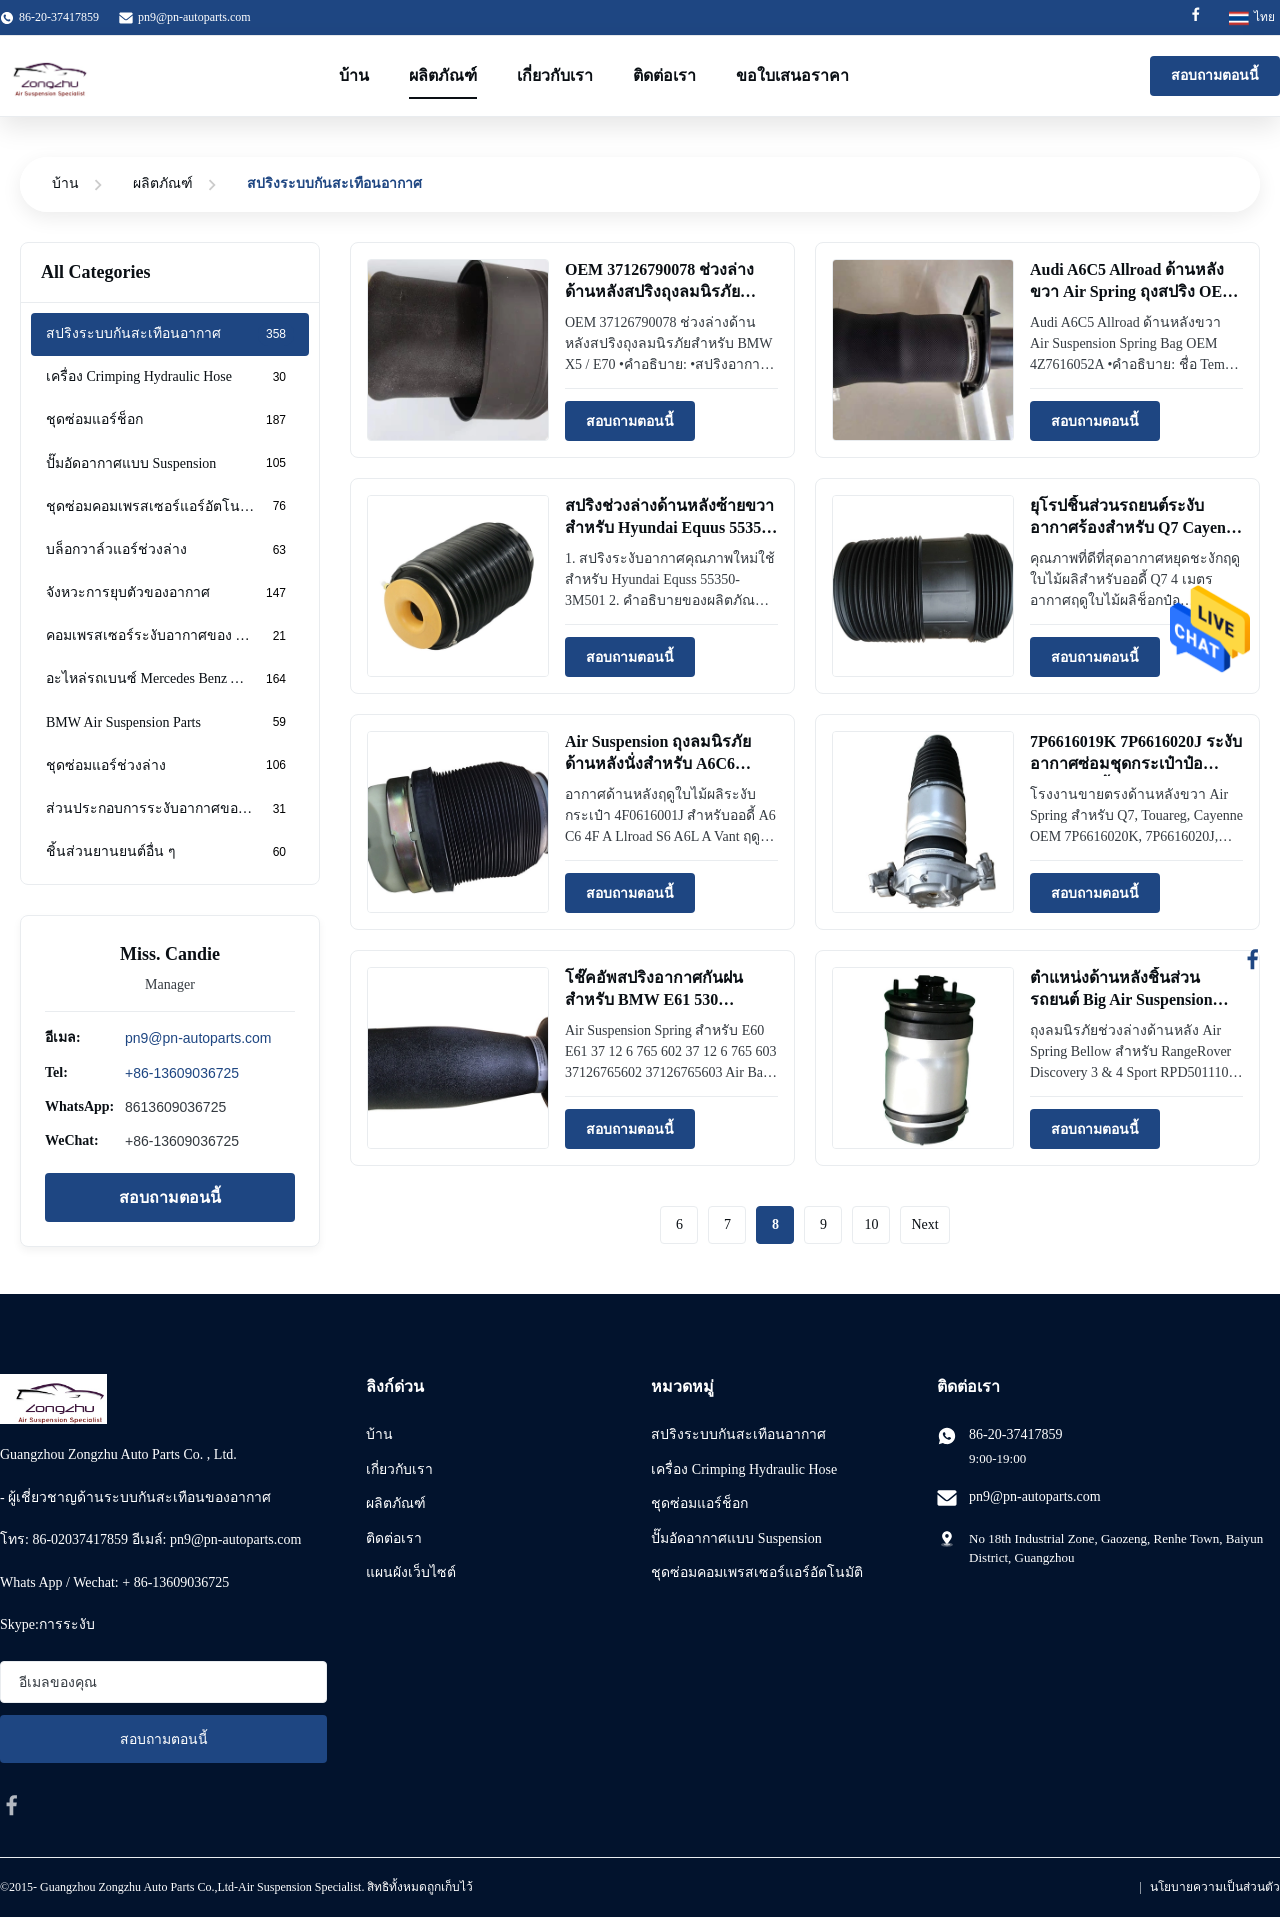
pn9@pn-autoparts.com (194, 17)
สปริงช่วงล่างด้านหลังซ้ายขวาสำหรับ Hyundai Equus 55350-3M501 (670, 528)
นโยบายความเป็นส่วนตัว (1215, 1887)
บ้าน (354, 75)
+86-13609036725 (182, 1073)
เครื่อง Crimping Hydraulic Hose (744, 1469)
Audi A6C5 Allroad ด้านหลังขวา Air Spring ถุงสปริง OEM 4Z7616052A (1133, 292)
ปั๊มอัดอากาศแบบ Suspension (736, 1538)
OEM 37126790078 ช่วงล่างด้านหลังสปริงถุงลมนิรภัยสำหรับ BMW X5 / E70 (659, 292)
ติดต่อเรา (664, 75)
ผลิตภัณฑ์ (443, 75)
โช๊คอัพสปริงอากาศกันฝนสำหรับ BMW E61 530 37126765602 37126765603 (655, 1000)
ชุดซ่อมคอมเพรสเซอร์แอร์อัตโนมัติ (757, 1572)
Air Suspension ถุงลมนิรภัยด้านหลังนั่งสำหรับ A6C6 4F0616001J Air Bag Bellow (659, 764)
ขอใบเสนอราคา (792, 75)
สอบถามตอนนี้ (1215, 75)
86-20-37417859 (1015, 1434)
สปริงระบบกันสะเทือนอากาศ (738, 1434)
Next (924, 1224)
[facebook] (12, 1805)
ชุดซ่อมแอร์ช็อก (699, 1503)
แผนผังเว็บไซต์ (411, 1572)
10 (871, 1224)
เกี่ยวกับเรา (555, 75)
